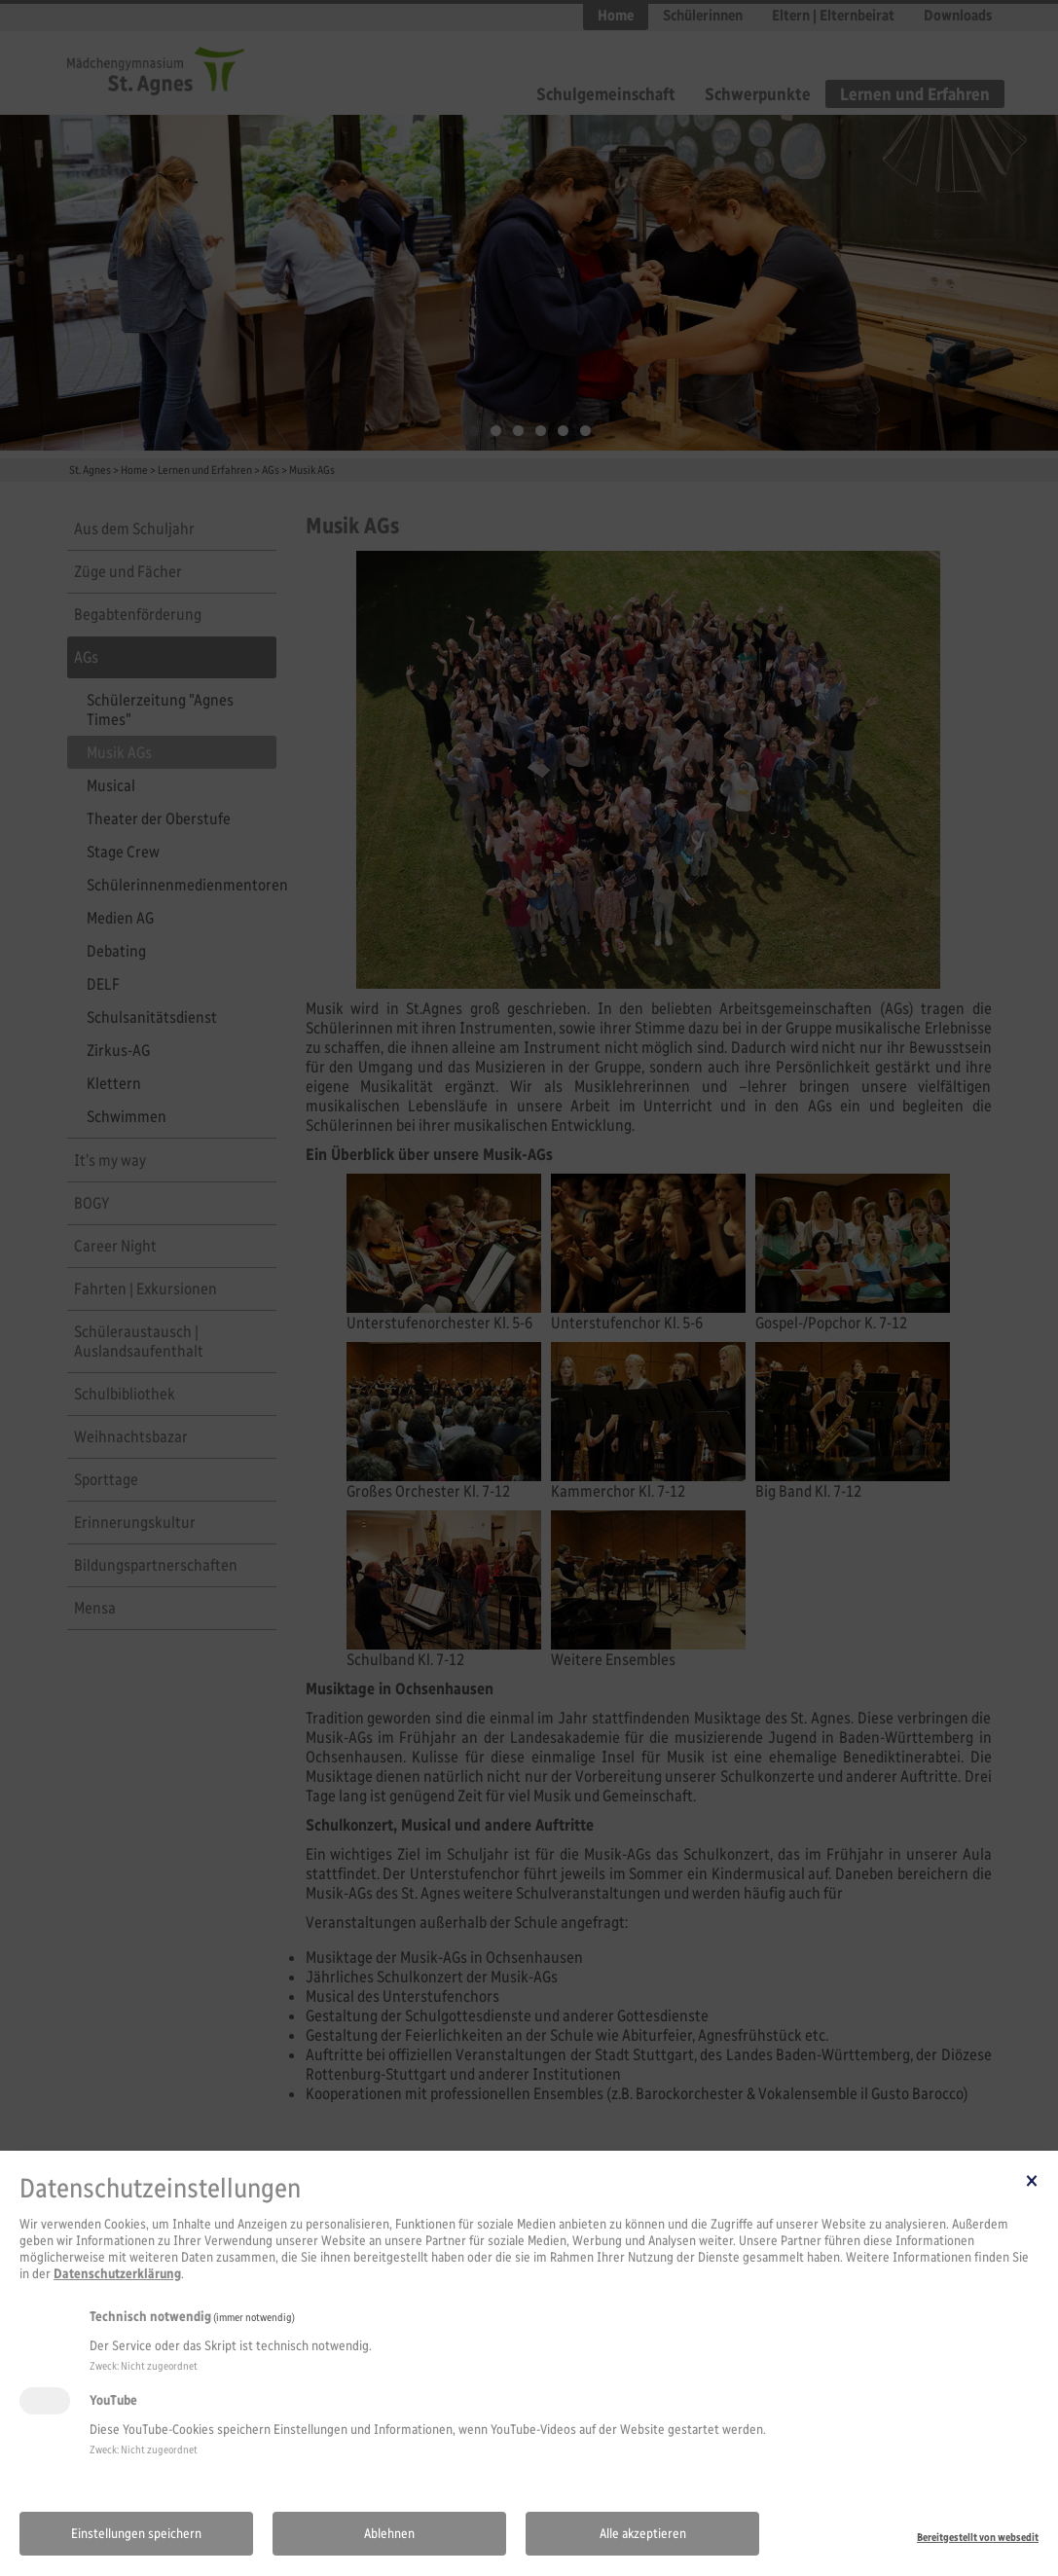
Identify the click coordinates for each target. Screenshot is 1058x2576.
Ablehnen (389, 2533)
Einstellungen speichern (136, 2533)
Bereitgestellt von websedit (978, 2537)
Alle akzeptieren (643, 2533)
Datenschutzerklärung (117, 2274)
